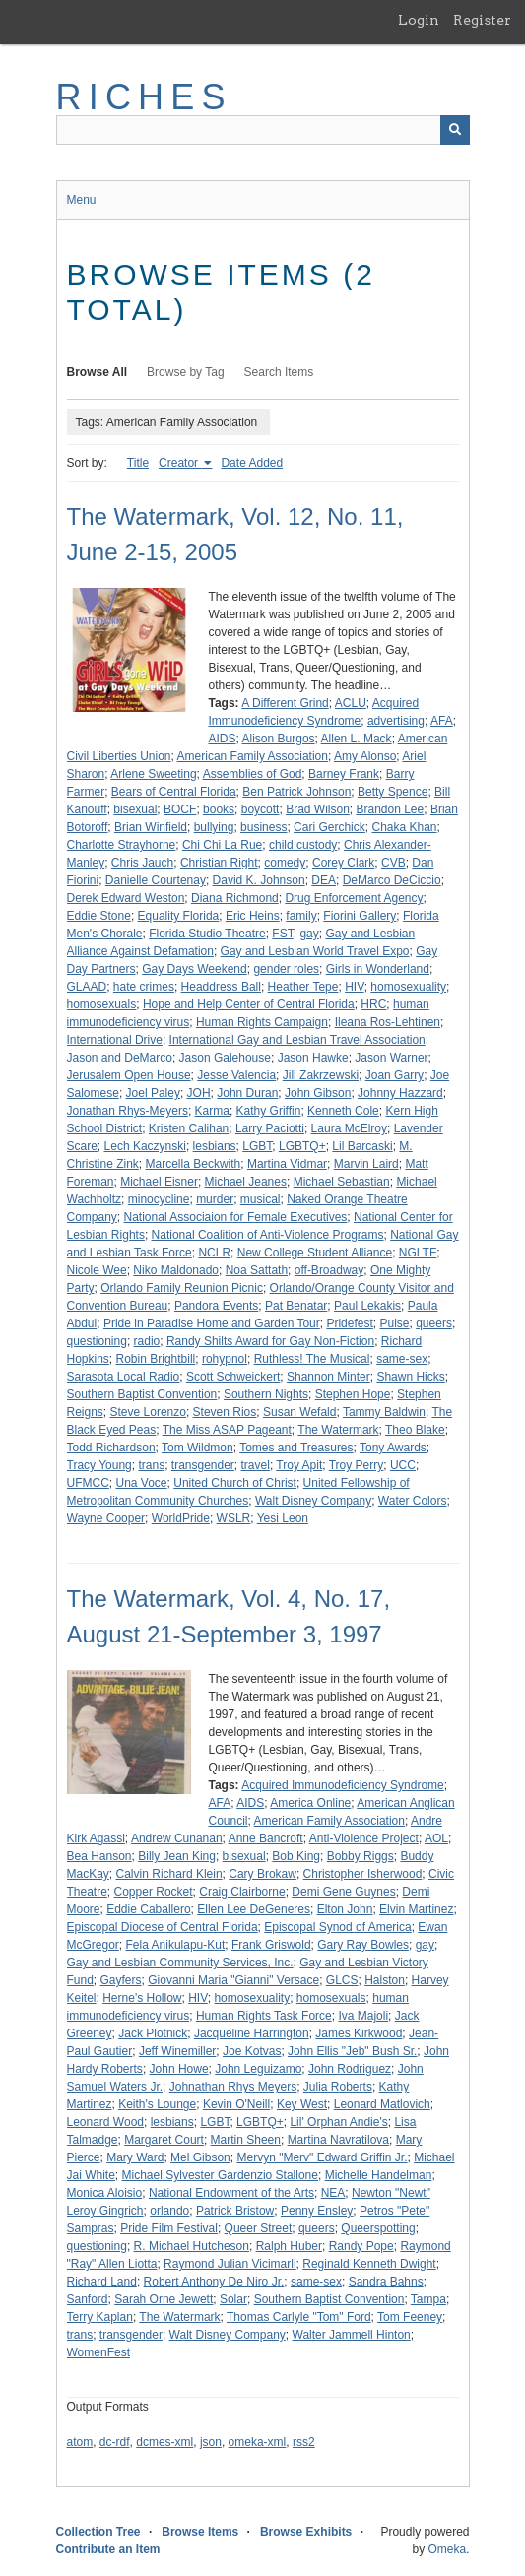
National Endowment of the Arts (231, 2193)
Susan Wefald (300, 1412)
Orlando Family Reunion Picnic (181, 1288)
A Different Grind (285, 703)
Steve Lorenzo (148, 1412)
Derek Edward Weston (126, 898)
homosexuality (408, 987)
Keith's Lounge (157, 2104)
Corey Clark (343, 862)
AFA (441, 721)
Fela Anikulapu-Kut (176, 1945)
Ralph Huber (289, 2246)
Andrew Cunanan (177, 1838)
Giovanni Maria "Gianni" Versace (233, 1980)
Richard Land (102, 2281)
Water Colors (412, 1501)
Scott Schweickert (233, 1377)
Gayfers (121, 1980)
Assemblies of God (252, 774)
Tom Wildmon (197, 1447)
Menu (82, 200)
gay (308, 933)
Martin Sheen (246, 2140)
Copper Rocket (153, 1892)
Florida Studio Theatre (207, 933)
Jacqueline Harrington (251, 2033)
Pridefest (349, 1323)
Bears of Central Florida (173, 792)
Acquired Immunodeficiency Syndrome (342, 1785)
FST (282, 933)
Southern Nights (266, 1394)
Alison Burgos (278, 738)
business (263, 827)
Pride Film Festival (169, 2228)
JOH (199, 1093)
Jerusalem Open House (129, 1075)
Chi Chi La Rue (222, 845)
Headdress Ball (221, 987)
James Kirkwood (358, 2033)
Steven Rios (225, 1412)
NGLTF (417, 1252)
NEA (333, 2193)
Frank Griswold (271, 1945)
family (301, 916)
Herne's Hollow (141, 1998)
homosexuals (102, 1004)
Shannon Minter (328, 1377)
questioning (97, 1341)
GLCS (342, 1980)
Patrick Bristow (235, 2211)
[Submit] (455, 130)
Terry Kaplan (100, 2317)
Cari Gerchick (329, 827)
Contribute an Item (108, 2549)
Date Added (252, 463)
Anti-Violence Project (364, 1838)
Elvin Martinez (416, 1909)
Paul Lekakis (367, 1306)
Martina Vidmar (287, 1164)
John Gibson (318, 1093)
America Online (310, 1803)
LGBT (257, 1146)
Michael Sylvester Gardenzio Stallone (220, 2175)
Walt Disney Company (313, 1501)
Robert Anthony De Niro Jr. (214, 2281)
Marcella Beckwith (193, 1164)
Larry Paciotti (269, 1128)
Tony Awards (393, 1447)
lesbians (214, 1146)
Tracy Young (99, 1465)
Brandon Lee (390, 809)
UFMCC (88, 1483)
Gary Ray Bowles (363, 1945)
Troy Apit (299, 1465)
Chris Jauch (142, 862)
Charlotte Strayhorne (121, 845)
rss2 (304, 2442)
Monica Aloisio (105, 2193)
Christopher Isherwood (363, 1874)
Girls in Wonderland (377, 969)
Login (418, 20)
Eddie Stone (99, 916)
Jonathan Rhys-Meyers (127, 1111)
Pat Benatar (296, 1306)
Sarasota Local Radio (123, 1377)
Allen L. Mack (356, 738)
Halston (384, 1980)
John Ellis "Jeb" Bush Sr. (352, 2051)
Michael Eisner (159, 1182)
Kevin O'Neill (236, 2104)
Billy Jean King (177, 1856)
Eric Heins (253, 916)
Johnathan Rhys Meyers (232, 2086)
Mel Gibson (200, 2157)
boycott (260, 809)
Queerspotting (378, 2228)
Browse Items (200, 2532)
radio (147, 1341)
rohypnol (224, 1359)
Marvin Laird (366, 1164)
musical (260, 1199)
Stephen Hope (353, 1394)
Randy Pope (361, 2246)
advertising (396, 721)
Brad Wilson (318, 809)
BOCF (180, 809)
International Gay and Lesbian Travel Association (297, 1040)
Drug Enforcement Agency (354, 898)
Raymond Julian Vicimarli (230, 2264)
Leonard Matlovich (382, 2104)
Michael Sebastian (342, 1182)
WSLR (234, 1518)
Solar (233, 2299)
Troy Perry (356, 1465)
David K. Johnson (259, 880)
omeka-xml (258, 2442)
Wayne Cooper (106, 1518)
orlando (169, 2211)
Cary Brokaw (262, 1874)
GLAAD (87, 987)
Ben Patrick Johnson (296, 792)
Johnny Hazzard (400, 1093)
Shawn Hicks (410, 1377)
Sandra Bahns (386, 2281)
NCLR (214, 1252)
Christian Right (219, 862)
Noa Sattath (257, 1270)
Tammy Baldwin (384, 1412)
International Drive (115, 1040)
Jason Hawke (313, 1057)
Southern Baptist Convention (142, 1394)
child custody (303, 845)
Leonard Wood (106, 2122)
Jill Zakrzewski (321, 1075)
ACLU (350, 703)
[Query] (263, 130)
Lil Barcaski (362, 1146)
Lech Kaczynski (145, 1146)
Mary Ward (135, 2157)
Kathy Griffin (268, 1111)
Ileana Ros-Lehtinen (387, 1022)
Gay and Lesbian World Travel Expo (315, 951)
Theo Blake (415, 1430)
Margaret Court (164, 2140)
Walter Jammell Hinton (352, 2335)
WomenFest (98, 2352)
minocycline (159, 1199)
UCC (403, 1465)
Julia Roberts (337, 2086)
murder (214, 1199)
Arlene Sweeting (153, 774)
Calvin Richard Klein (169, 1874)
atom (80, 2442)
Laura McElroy (349, 1128)
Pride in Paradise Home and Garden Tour (211, 1323)
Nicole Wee (97, 1270)
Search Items (279, 372)
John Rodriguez (349, 2069)
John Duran (247, 1093)
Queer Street (259, 2228)
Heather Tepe (303, 987)
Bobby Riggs (360, 1856)
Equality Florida (179, 916)
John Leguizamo (258, 2069)
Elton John (345, 1909)
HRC (373, 1004)
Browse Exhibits (306, 2532)
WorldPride (181, 1518)
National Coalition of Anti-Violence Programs (268, 1235)
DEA (323, 880)
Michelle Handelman (378, 2175)
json (211, 2442)
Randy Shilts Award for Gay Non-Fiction (270, 1341)
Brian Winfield (150, 827)
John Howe (179, 2069)
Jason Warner (391, 1057)
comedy (284, 862)
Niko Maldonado (176, 1270)
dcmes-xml (164, 2442)
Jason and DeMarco (119, 1057)
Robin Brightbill (156, 1359)
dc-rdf (114, 2442)
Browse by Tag (186, 372)
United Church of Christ (234, 1483)
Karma (212, 1111)
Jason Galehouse (225, 1057)
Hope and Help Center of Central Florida (249, 1004)
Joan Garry (394, 1075)
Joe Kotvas (252, 2051)
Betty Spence (392, 792)
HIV (354, 987)
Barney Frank (343, 774)
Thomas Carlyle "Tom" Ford (299, 2317)
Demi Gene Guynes (343, 1892)
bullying (214, 827)
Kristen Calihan (189, 1128)
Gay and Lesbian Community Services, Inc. (180, 1962)
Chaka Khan (403, 827)
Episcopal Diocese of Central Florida (162, 1927)
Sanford (87, 2299)
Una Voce (141, 1483)
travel (255, 1465)
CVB (393, 862)
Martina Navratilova (338, 2140)
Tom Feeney (409, 2317)
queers (434, 1323)
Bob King (296, 1856)
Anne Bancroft (266, 1838)
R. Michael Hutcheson (191, 2246)
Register (482, 20)
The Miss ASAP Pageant (227, 1430)
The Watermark (337, 1430)
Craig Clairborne (242, 1892)
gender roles (286, 969)
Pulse (394, 1323)
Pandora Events (216, 1306)
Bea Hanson (99, 1856)
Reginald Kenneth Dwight (368, 2264)
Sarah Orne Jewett (163, 2299)
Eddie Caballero (148, 1909)
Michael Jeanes (246, 1182)
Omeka (446, 2549)
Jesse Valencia (236, 1075)
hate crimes (143, 987)
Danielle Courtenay (155, 880)
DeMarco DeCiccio (392, 880)
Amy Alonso (365, 756)
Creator (180, 463)
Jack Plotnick (152, 2033)
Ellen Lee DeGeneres (253, 1909)
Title (138, 463)
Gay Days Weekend (194, 969)
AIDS (222, 738)
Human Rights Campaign (262, 1022)
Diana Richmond (235, 898)
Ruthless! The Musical (312, 1359)
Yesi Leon (282, 1518)
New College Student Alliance (314, 1252)
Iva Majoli (363, 2016)
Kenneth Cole (343, 1111)
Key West (302, 2104)
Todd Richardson (111, 1447)
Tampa (428, 2299)
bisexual (135, 809)
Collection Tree (98, 2532)
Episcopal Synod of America (337, 1927)
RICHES (144, 97)
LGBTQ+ (302, 1146)
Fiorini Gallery (359, 916)
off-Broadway (329, 1270)
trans (151, 1465)
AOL (436, 1838)
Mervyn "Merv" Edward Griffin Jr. (321, 2157)
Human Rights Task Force (264, 2016)
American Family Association (252, 756)
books (218, 809)
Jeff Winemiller (177, 2051)
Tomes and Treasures (296, 1447)
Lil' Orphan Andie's (338, 2122)
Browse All (97, 372)
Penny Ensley (317, 2211)
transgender (202, 1465)
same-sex (401, 1359)
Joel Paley (153, 1093)
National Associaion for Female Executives (236, 1217)
